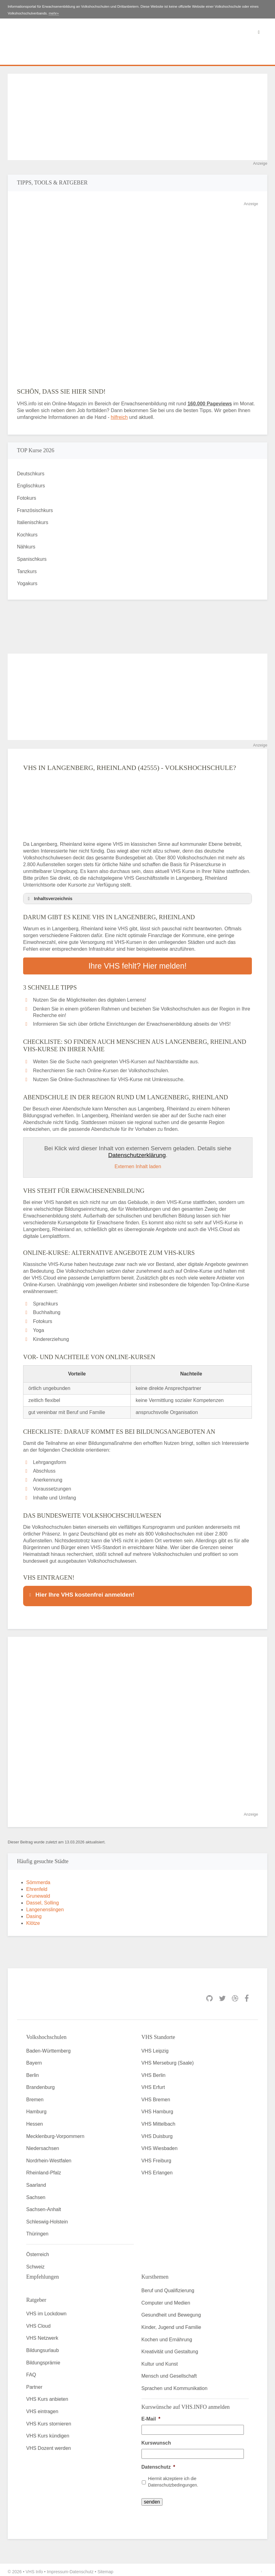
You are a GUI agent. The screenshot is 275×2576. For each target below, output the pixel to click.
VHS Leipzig (155, 2047)
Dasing (34, 1912)
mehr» (54, 13)
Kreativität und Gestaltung (170, 2348)
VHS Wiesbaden (160, 2145)
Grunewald (38, 1892)
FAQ (31, 2371)
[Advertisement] (137, 117)
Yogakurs (27, 583)
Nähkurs (26, 546)
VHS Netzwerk (42, 2334)
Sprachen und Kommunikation (174, 2384)
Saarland (36, 2181)
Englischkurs (31, 485)
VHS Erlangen (157, 2169)
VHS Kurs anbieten (47, 2395)
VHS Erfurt (153, 2083)
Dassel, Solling (42, 1899)
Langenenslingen (45, 1905)
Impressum (57, 2568)
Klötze (33, 1919)
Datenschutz (158, 2463)
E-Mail (151, 2415)
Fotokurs (26, 498)
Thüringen (37, 2230)
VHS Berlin (154, 2071)
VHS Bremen (156, 2095)
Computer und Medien (166, 2299)
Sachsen (35, 2193)
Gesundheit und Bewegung (171, 2311)
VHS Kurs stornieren (48, 2420)
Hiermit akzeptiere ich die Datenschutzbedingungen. (173, 2478)
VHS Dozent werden (48, 2444)
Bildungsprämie (43, 2359)
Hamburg (36, 2108)
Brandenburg (40, 2083)
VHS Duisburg (157, 2132)
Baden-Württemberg (48, 2047)
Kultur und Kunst (160, 2360)
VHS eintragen (42, 2407)
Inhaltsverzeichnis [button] (49, 898)
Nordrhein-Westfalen (48, 2157)
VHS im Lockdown (46, 2310)
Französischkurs (35, 510)
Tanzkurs (27, 571)
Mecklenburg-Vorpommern (55, 2132)
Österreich (37, 2250)
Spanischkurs (32, 559)
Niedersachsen (42, 2145)
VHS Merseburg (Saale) (168, 2059)
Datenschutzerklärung (137, 1153)
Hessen (34, 2120)
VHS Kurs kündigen (47, 2432)
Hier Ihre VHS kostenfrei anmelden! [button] (80, 1593)
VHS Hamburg (157, 2108)
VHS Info (34, 2568)
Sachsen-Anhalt (43, 2206)
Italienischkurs (32, 522)
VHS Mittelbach (158, 2120)
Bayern (34, 2059)
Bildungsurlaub (42, 2346)
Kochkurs (27, 534)
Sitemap (105, 2568)
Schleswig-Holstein (47, 2218)
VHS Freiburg (156, 2157)
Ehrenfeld (36, 1885)
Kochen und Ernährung (167, 2335)
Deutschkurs (30, 473)
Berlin (32, 2071)
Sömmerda (38, 1878)
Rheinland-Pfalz (43, 2169)
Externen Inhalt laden (137, 1165)
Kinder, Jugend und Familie (171, 2323)
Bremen (34, 2095)
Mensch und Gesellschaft (169, 2372)
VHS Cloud (38, 2322)
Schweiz (35, 2263)
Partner (34, 2383)
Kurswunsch (156, 2439)
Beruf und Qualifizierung (168, 2287)
